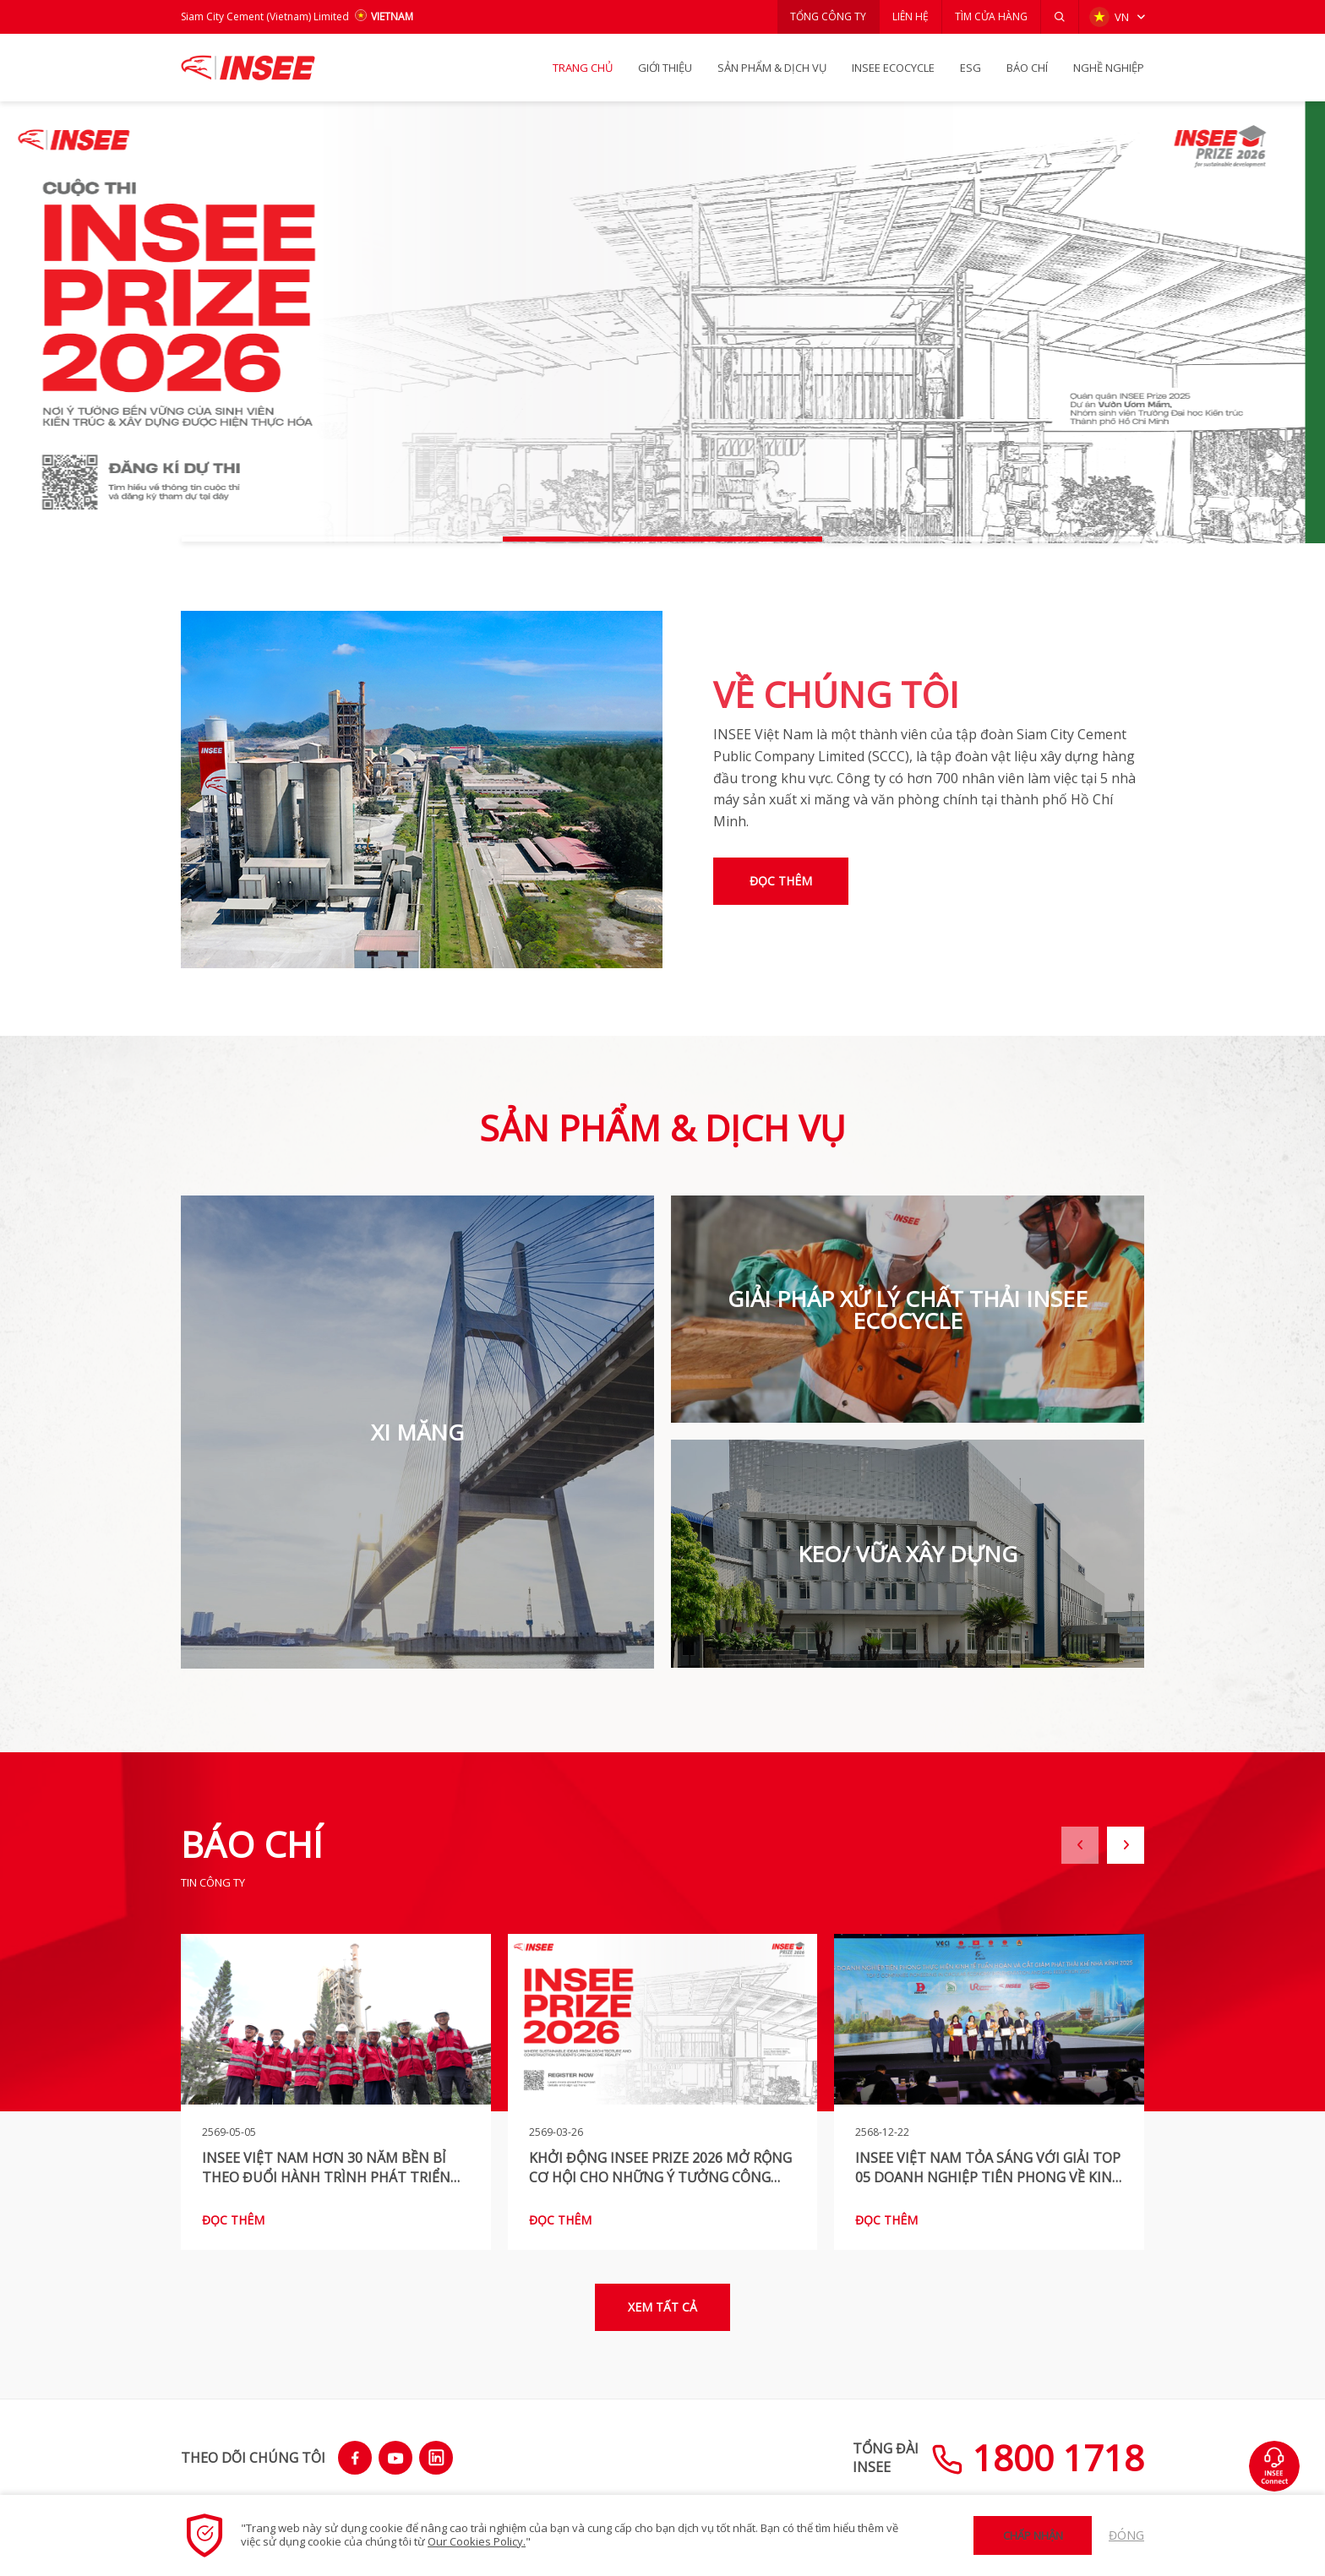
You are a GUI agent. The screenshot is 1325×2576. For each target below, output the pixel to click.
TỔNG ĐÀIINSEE (886, 2457)
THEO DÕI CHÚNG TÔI (253, 2457)
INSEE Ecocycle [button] (893, 67)
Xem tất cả (662, 2307)
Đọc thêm (781, 881)
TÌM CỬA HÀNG (991, 16)
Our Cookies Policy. (477, 2541)
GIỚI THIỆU (665, 67)
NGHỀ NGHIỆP (1108, 67)
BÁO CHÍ (1027, 67)
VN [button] (1109, 17)
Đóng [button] (1126, 2535)
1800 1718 (1037, 2457)
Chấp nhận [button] (1033, 2535)
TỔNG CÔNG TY (828, 16)
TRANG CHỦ (583, 67)
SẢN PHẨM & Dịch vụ (771, 67)
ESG (970, 67)
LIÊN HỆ (910, 16)
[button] (1059, 17)
